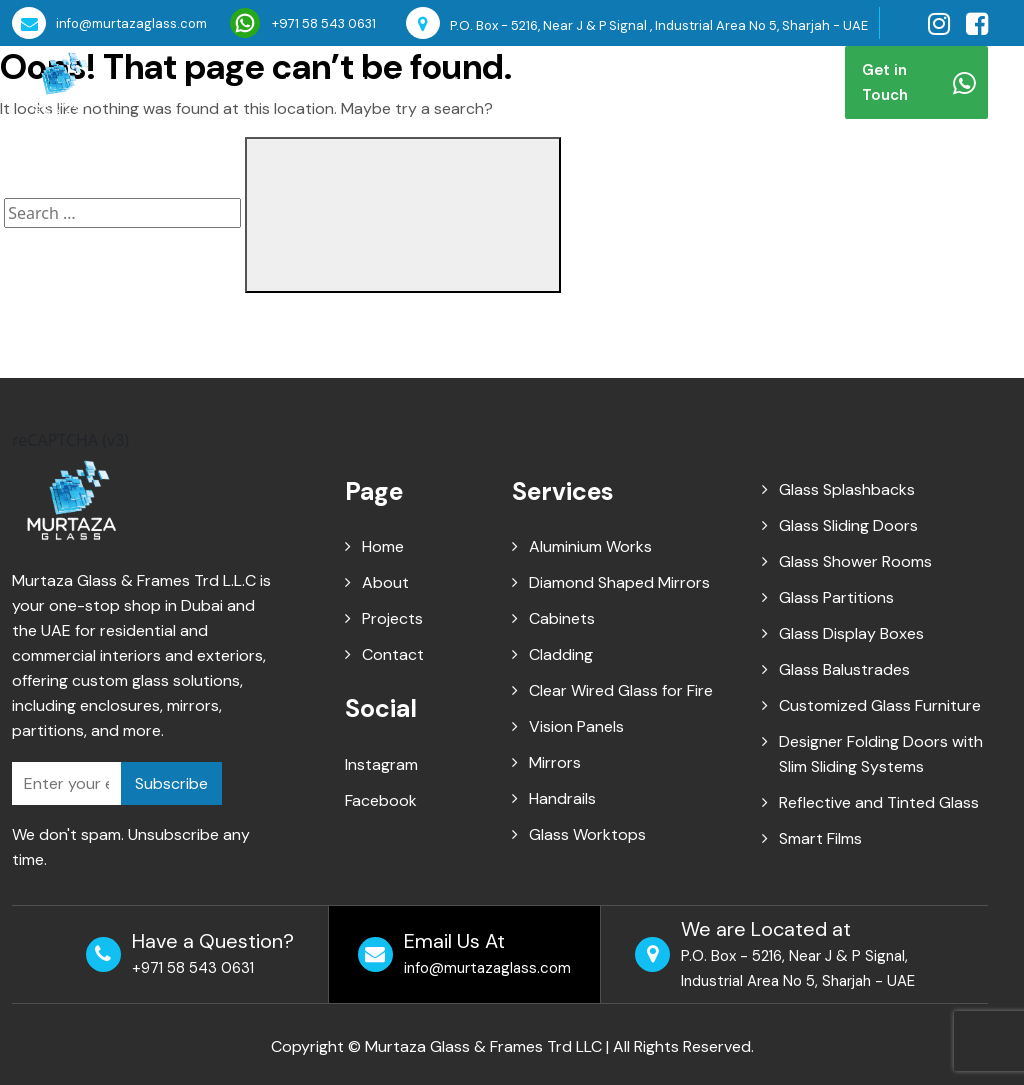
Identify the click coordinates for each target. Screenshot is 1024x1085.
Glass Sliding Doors (848, 525)
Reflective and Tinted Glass (879, 802)
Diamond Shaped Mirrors (619, 582)
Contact (697, 82)
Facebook (381, 800)
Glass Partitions (836, 597)
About (375, 82)
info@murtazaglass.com (109, 23)
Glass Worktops (587, 834)
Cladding (561, 654)
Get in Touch (919, 82)
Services (455, 82)
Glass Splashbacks (847, 489)
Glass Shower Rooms (855, 561)
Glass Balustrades (844, 669)
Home (307, 82)
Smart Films (820, 838)
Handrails (562, 798)
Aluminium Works (590, 546)
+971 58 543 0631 (303, 23)
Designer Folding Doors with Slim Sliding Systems (881, 754)
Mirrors (555, 762)
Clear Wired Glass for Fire (621, 690)
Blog (626, 82)
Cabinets (562, 618)
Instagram (381, 764)
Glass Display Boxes (851, 633)
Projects (555, 82)
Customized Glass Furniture (880, 705)
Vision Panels (576, 726)
